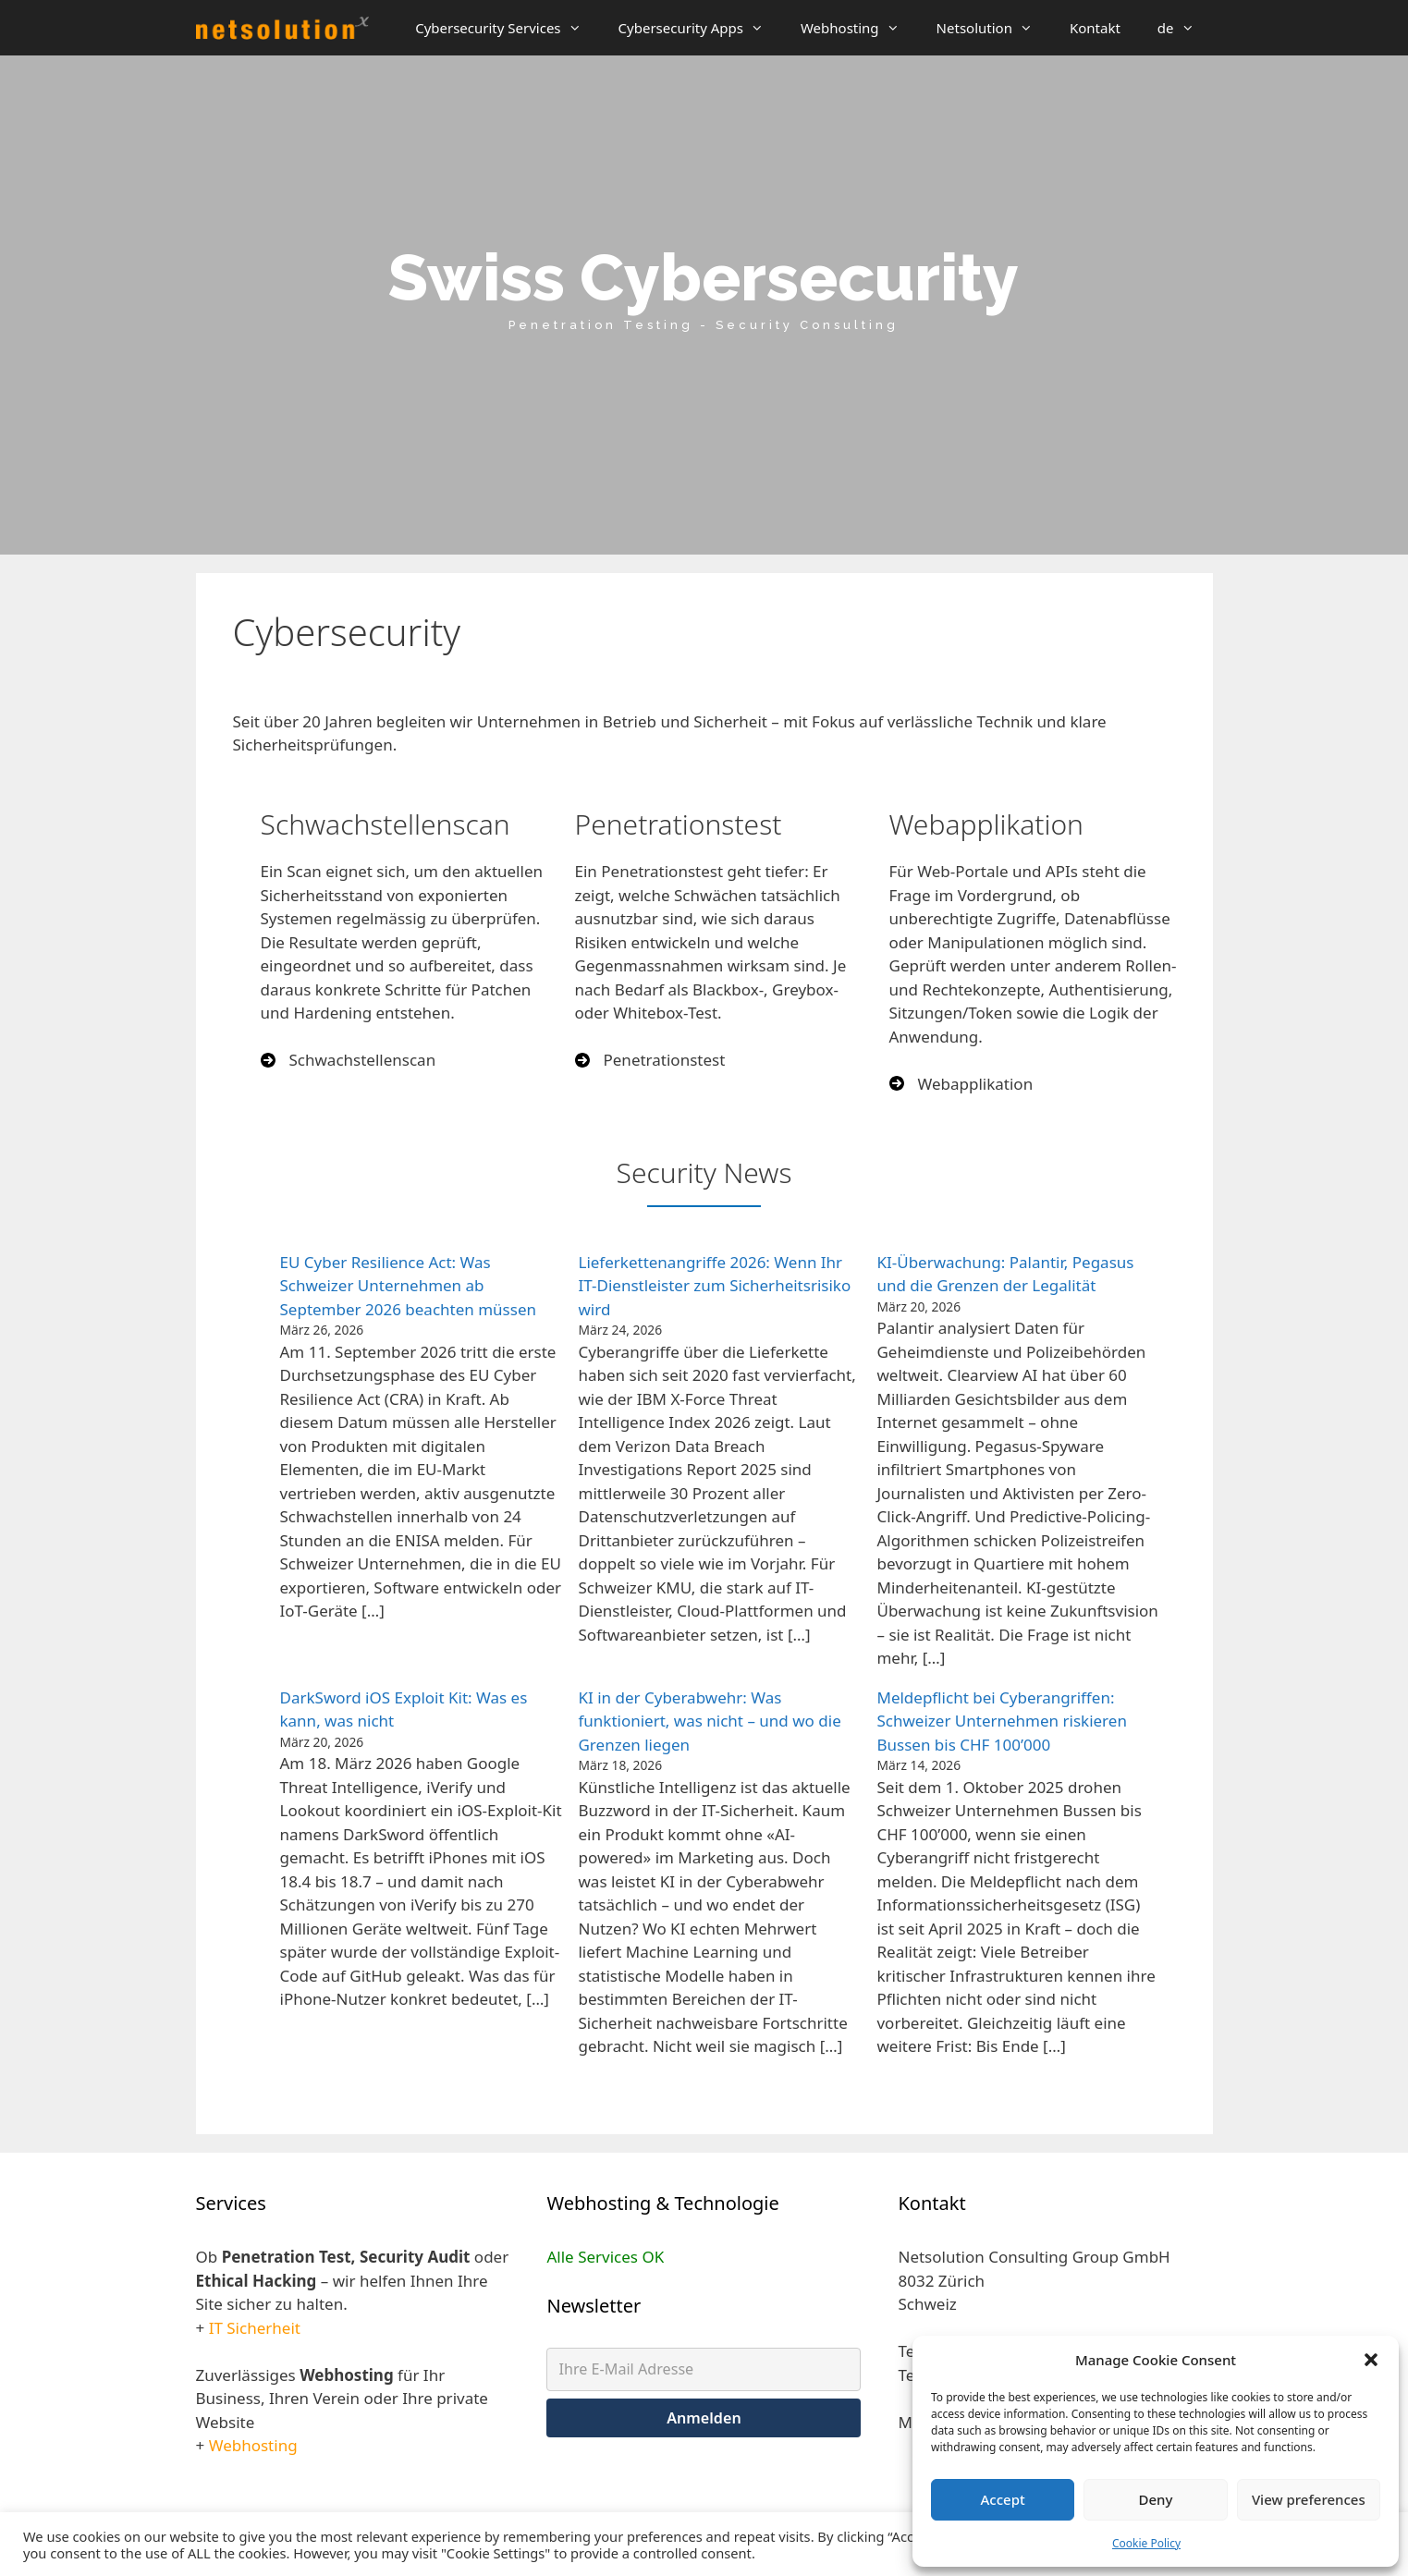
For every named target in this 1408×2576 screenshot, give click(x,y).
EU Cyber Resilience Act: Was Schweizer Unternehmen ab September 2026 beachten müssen (408, 1285)
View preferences (1308, 2499)
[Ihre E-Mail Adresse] (703, 2369)
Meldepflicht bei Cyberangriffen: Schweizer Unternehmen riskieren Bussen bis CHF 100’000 (1001, 1721)
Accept (1003, 2499)
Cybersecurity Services (507, 27)
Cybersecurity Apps (700, 27)
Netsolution (994, 27)
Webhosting (859, 27)
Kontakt (1095, 27)
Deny (1156, 2499)
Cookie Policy (1146, 2543)
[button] (1371, 2359)
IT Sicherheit (254, 2327)
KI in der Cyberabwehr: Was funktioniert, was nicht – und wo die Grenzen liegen (709, 1721)
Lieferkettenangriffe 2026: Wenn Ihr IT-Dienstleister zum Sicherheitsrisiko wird (714, 1285)
